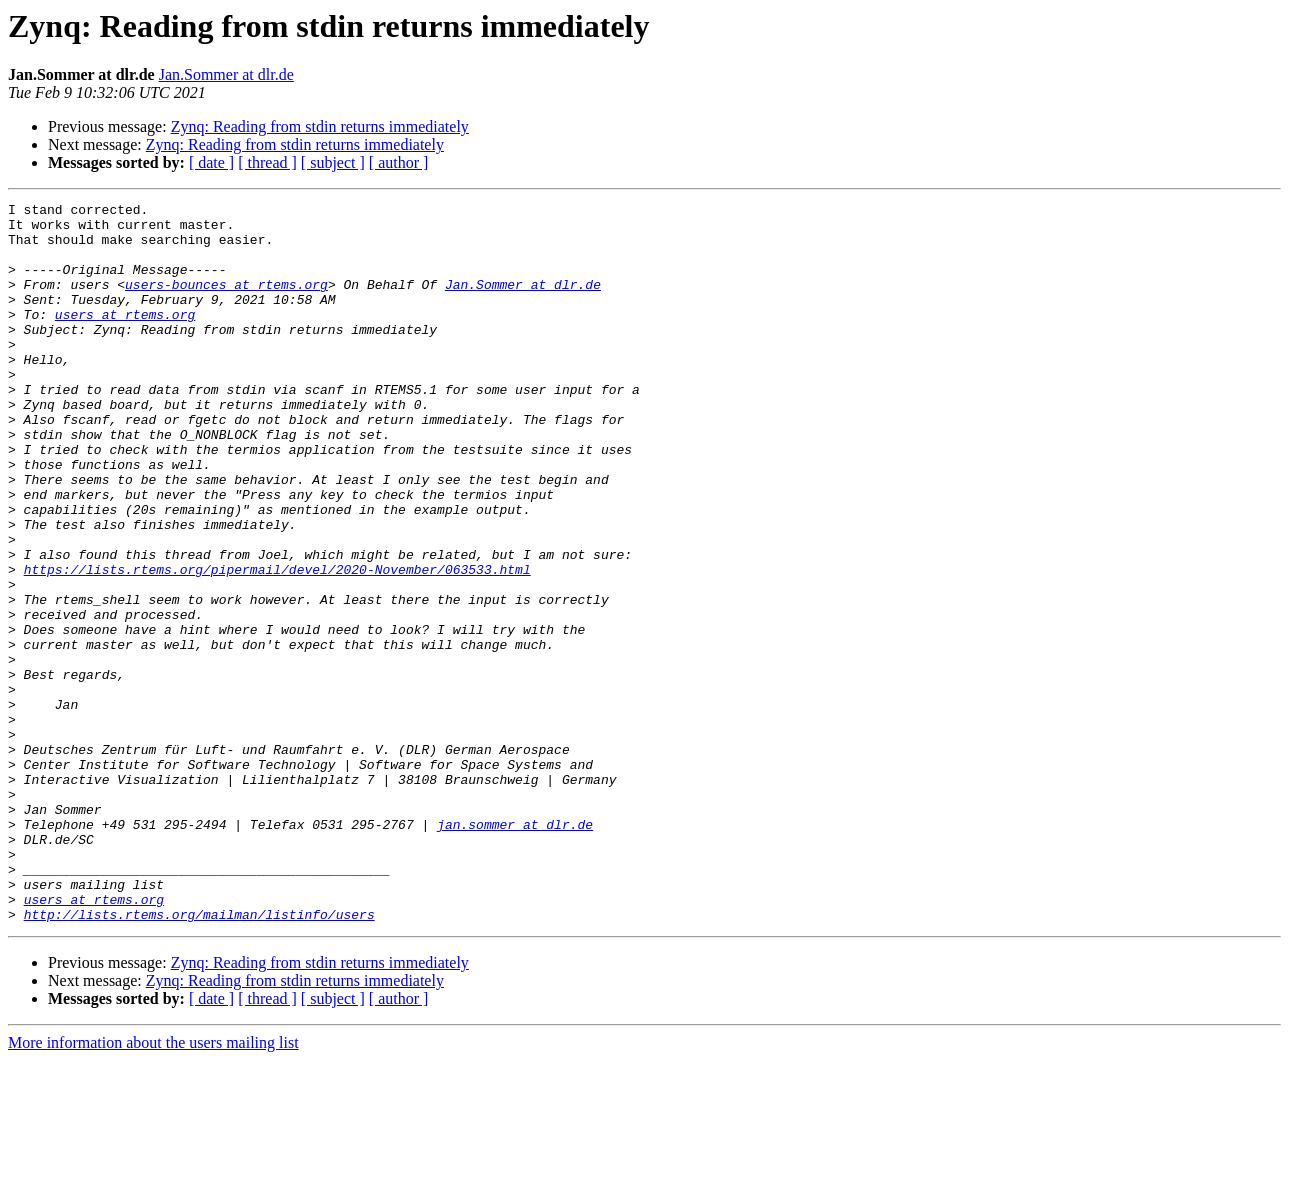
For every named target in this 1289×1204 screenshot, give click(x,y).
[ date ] (211, 162)
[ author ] (399, 162)
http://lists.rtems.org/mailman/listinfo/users (199, 1058)
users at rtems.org (125, 338)
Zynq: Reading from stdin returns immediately (320, 126)
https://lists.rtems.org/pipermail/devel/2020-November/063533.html (277, 644)
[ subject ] (333, 162)
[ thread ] (267, 162)
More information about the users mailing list (153, 1186)
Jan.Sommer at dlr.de (226, 74)
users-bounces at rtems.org (226, 302)
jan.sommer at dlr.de (515, 950)
